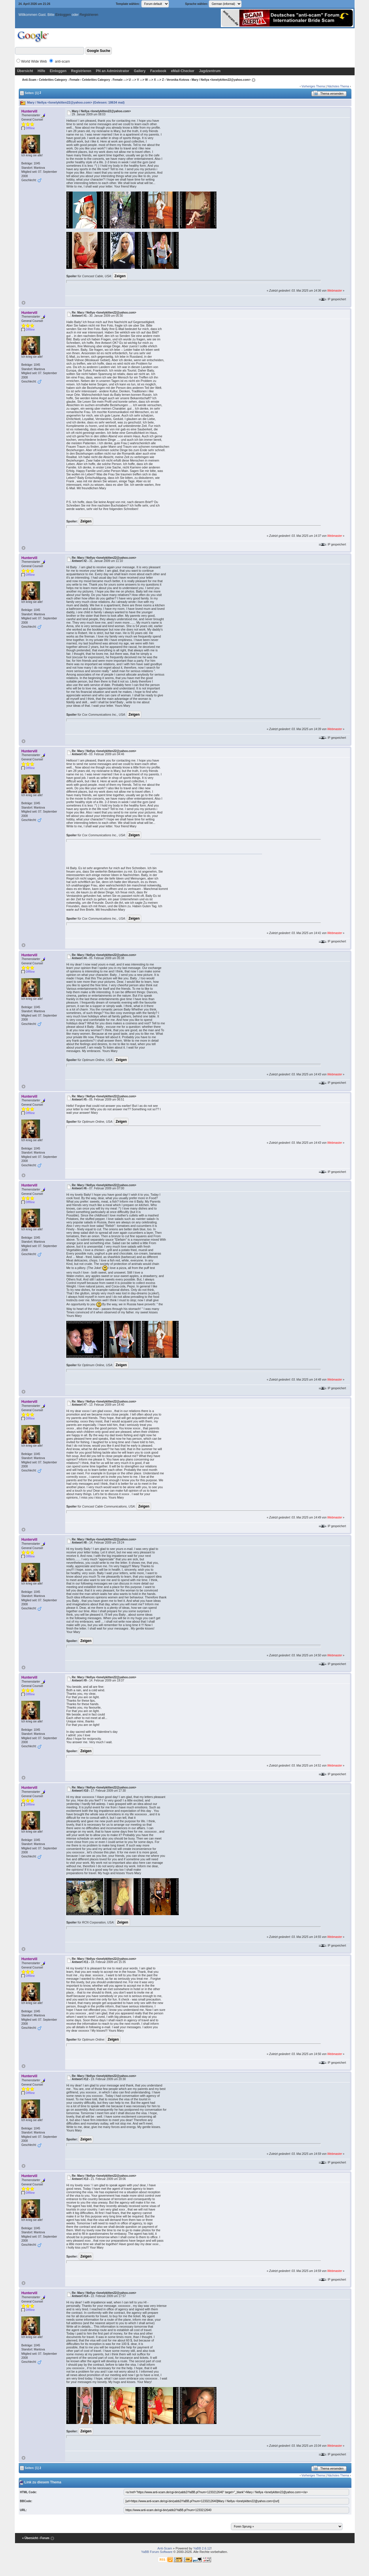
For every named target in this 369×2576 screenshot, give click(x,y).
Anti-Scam (29, 79)
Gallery (140, 71)
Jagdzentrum (210, 71)
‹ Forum (44, 2538)
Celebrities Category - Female (59, 79)
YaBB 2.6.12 (202, 2548)
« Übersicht (30, 2538)
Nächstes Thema (338, 86)
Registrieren (89, 15)
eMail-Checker (182, 71)
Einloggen (63, 15)
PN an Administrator (112, 71)
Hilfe (41, 71)
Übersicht (25, 71)
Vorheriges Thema (313, 86)
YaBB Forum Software (157, 2551)
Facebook (158, 71)
